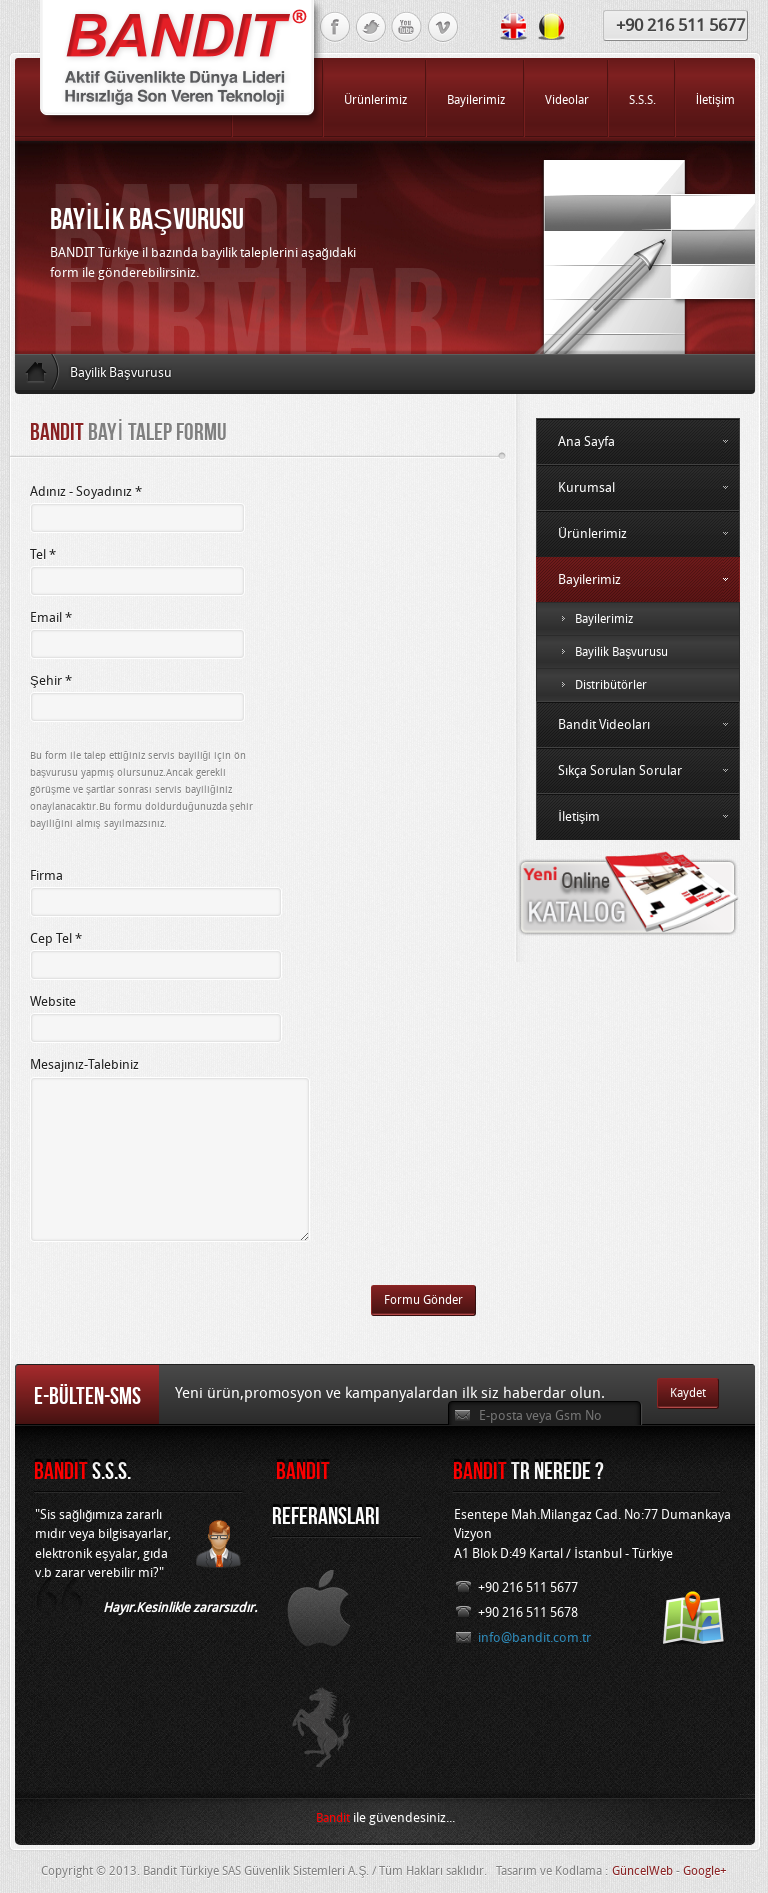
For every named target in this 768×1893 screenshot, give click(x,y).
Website (53, 1001)
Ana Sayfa (638, 441)
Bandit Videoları (638, 724)
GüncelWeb (642, 1871)
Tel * (43, 554)
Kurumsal (638, 487)
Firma (46, 875)
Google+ (705, 1871)
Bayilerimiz (638, 579)
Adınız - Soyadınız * (86, 491)
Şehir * (51, 680)
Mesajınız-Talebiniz (84, 1064)
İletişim (638, 816)
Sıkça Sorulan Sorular (638, 770)
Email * (51, 617)
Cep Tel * (56, 938)
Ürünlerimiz (638, 533)
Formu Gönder (423, 1300)
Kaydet (688, 1393)
